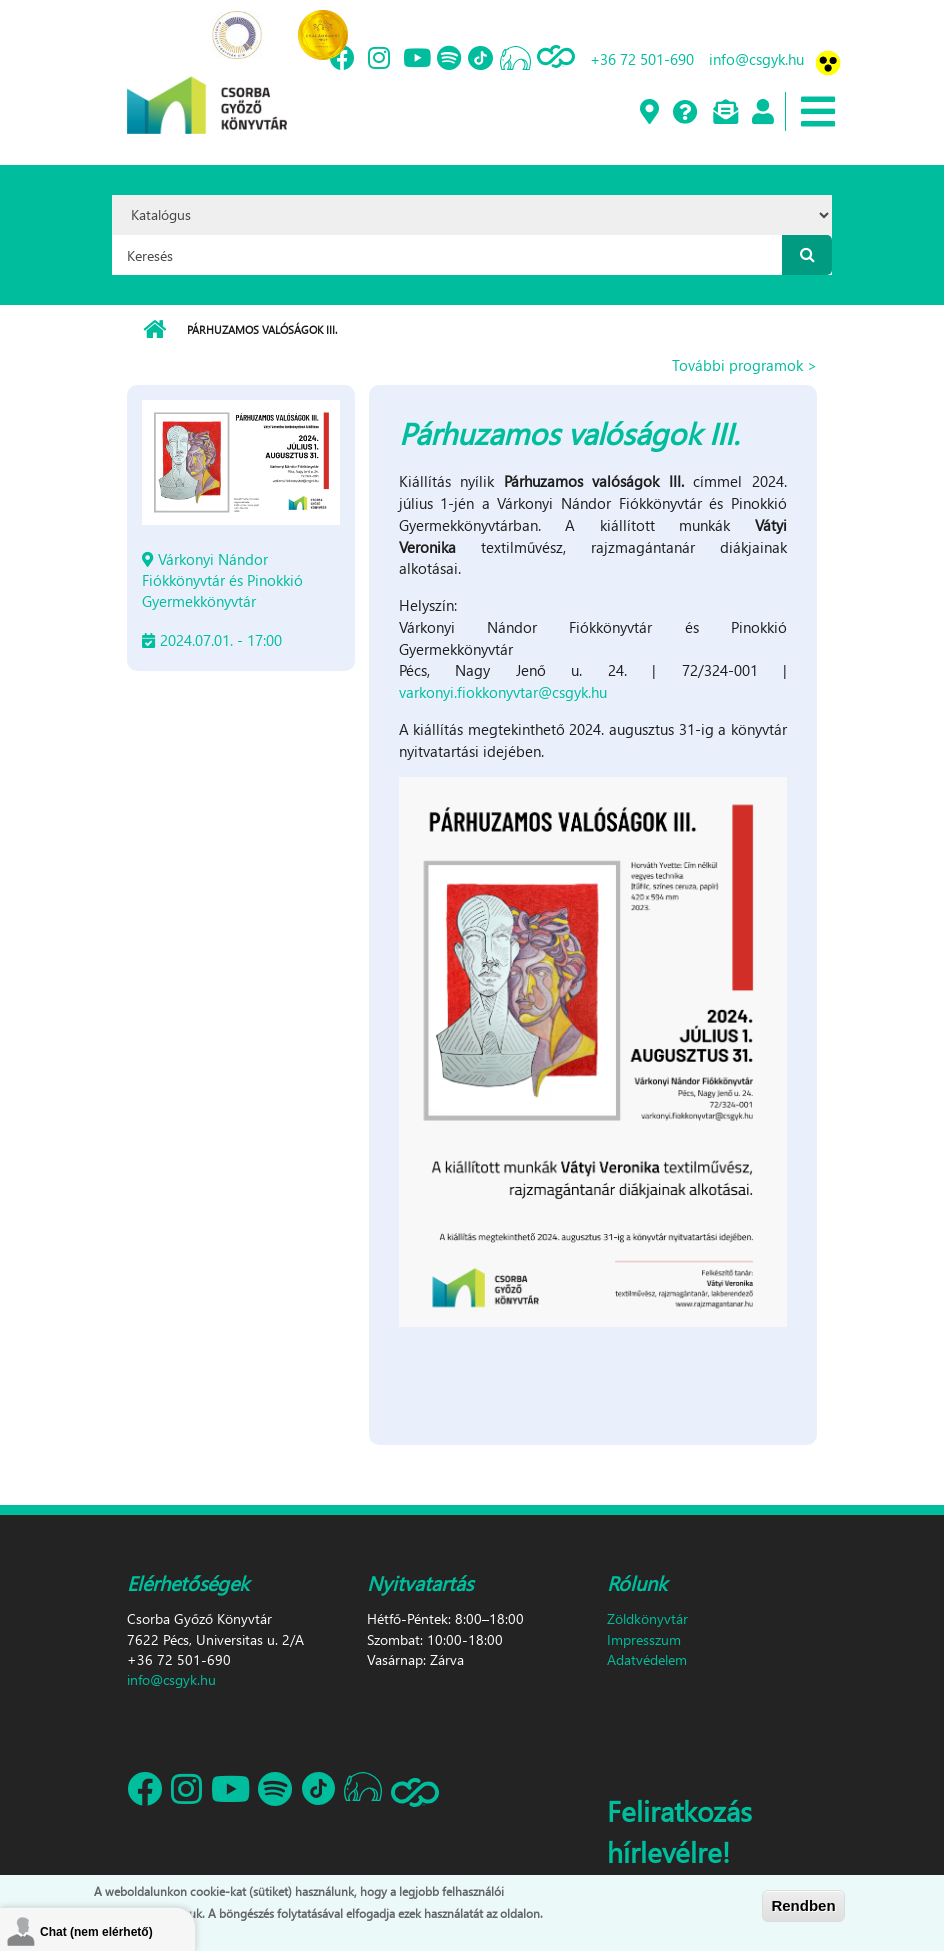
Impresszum (644, 1639)
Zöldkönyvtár (647, 1618)
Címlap (154, 330)
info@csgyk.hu (756, 59)
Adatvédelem (647, 1659)
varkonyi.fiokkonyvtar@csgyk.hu (503, 692)
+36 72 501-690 (642, 59)
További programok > (744, 365)
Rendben (803, 1905)
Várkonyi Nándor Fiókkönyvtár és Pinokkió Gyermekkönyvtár (222, 580)
